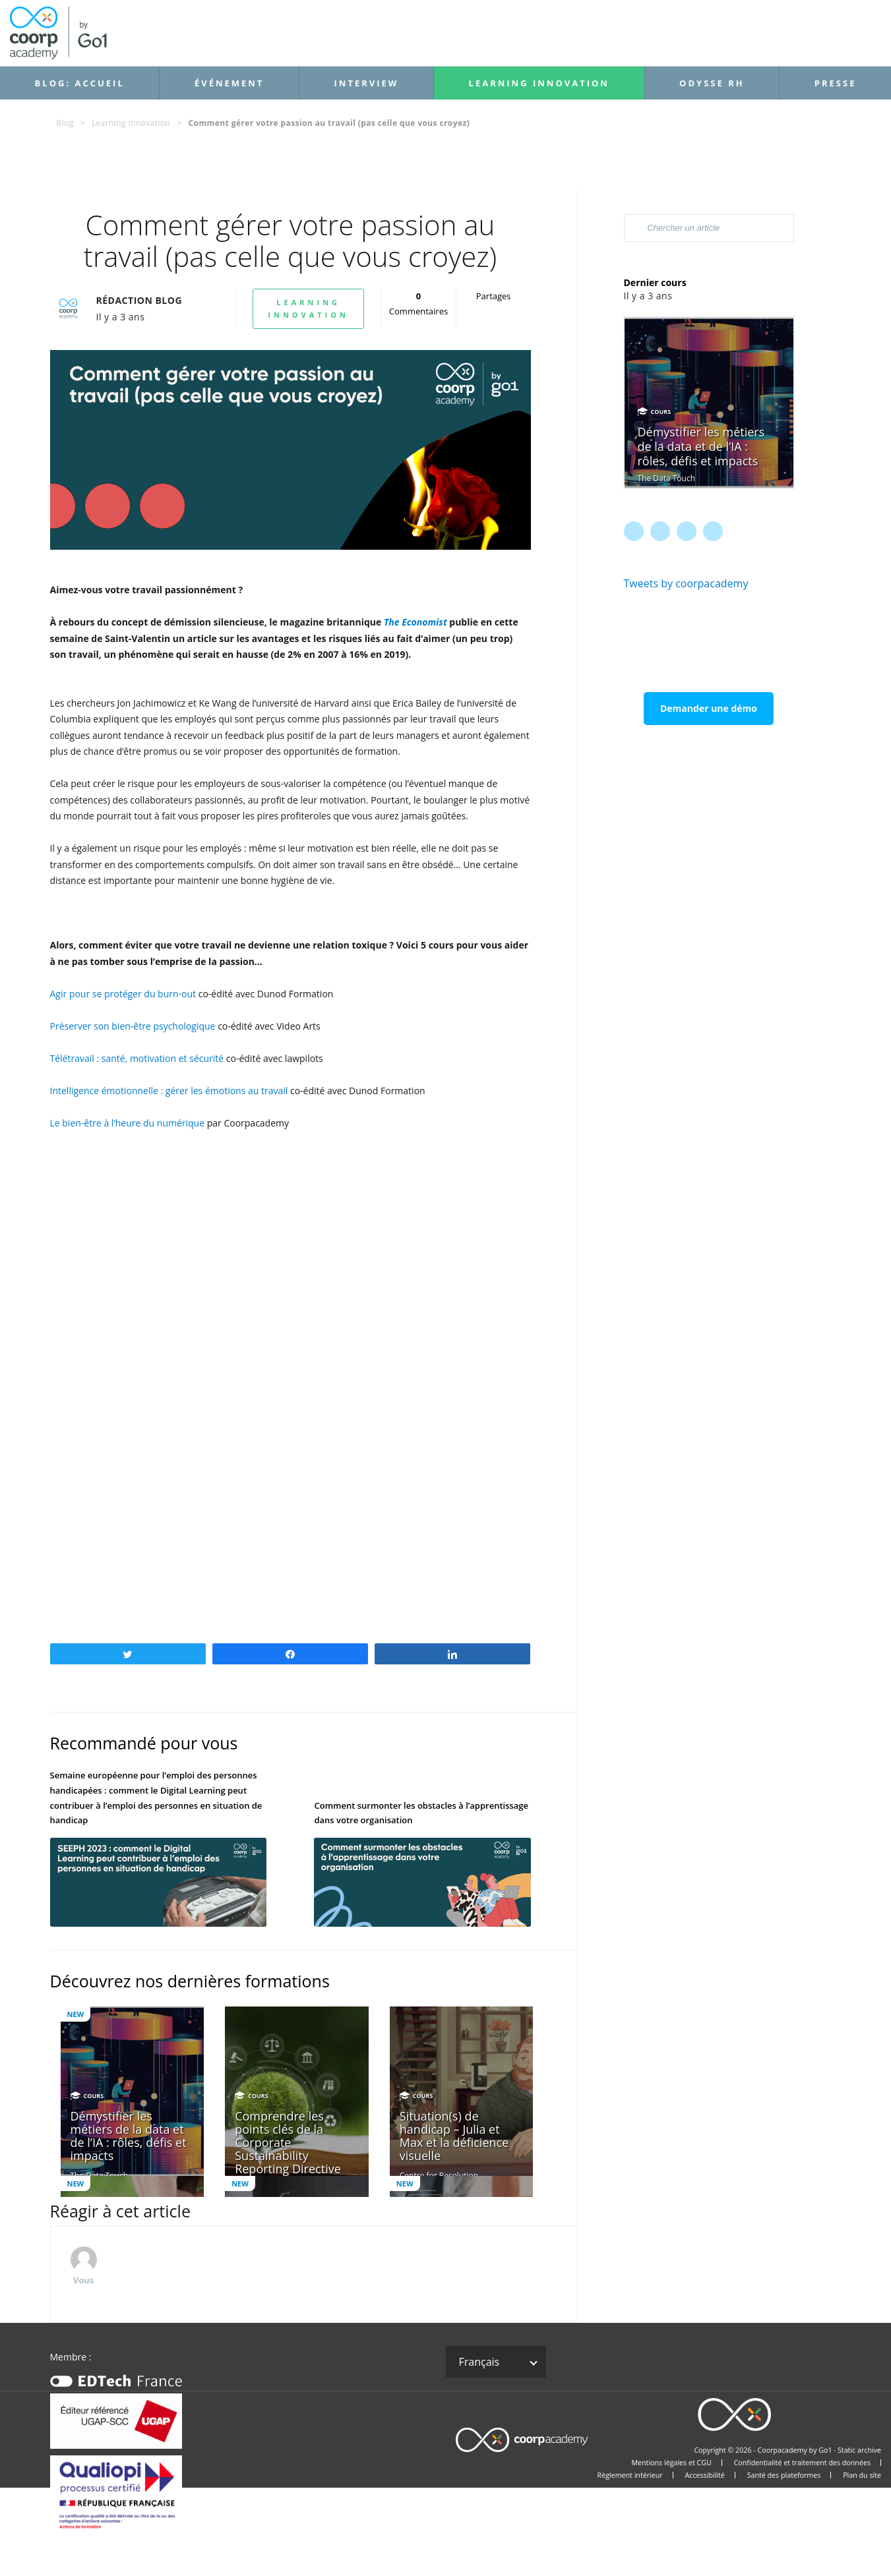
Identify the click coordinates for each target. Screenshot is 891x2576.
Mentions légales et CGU (671, 2462)
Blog (65, 123)
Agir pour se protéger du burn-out (123, 993)
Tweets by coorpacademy (686, 583)
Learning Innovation (539, 83)
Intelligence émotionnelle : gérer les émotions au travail (169, 1090)
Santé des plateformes (784, 2475)
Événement (229, 83)
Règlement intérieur (630, 2475)
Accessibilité (705, 2475)
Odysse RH (712, 83)
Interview (366, 83)
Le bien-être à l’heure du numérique (127, 1123)
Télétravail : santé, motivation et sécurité (137, 1058)
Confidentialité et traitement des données (802, 2462)
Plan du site (862, 2475)
